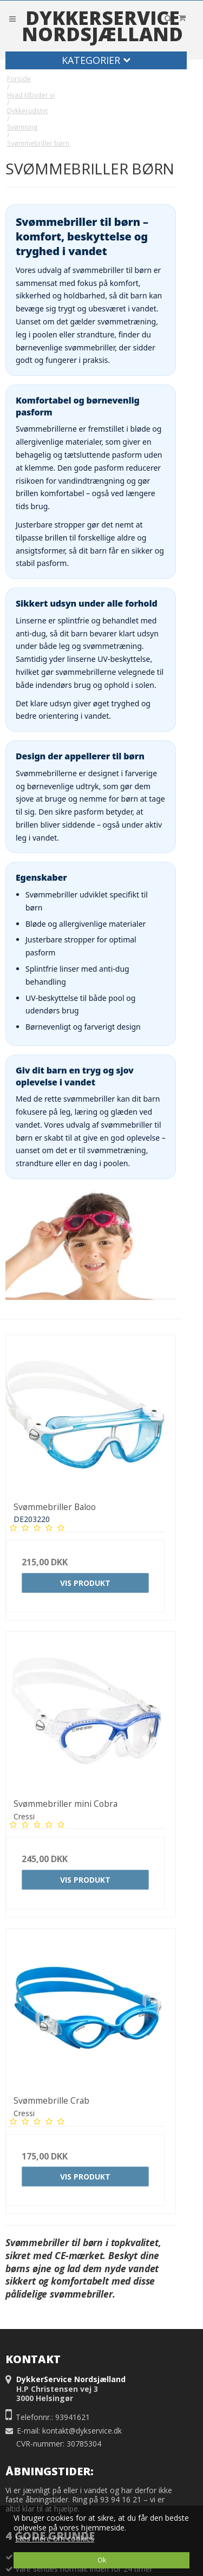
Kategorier (96, 60)
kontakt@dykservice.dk (82, 2430)
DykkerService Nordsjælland (102, 26)
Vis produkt (85, 1583)
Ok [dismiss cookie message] (101, 2560)
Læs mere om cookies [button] (54, 2538)
